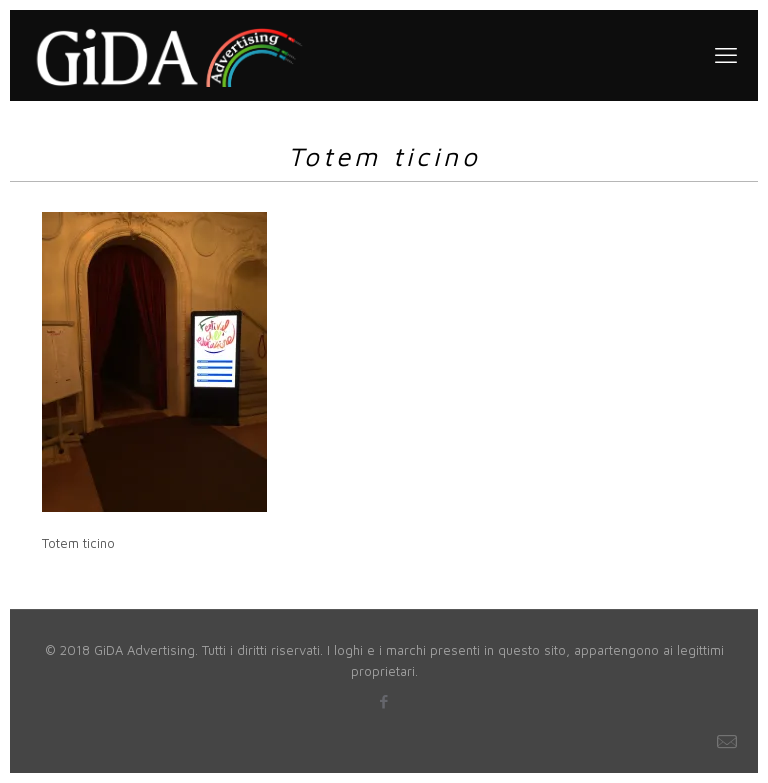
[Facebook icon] (384, 701)
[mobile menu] (726, 55)
